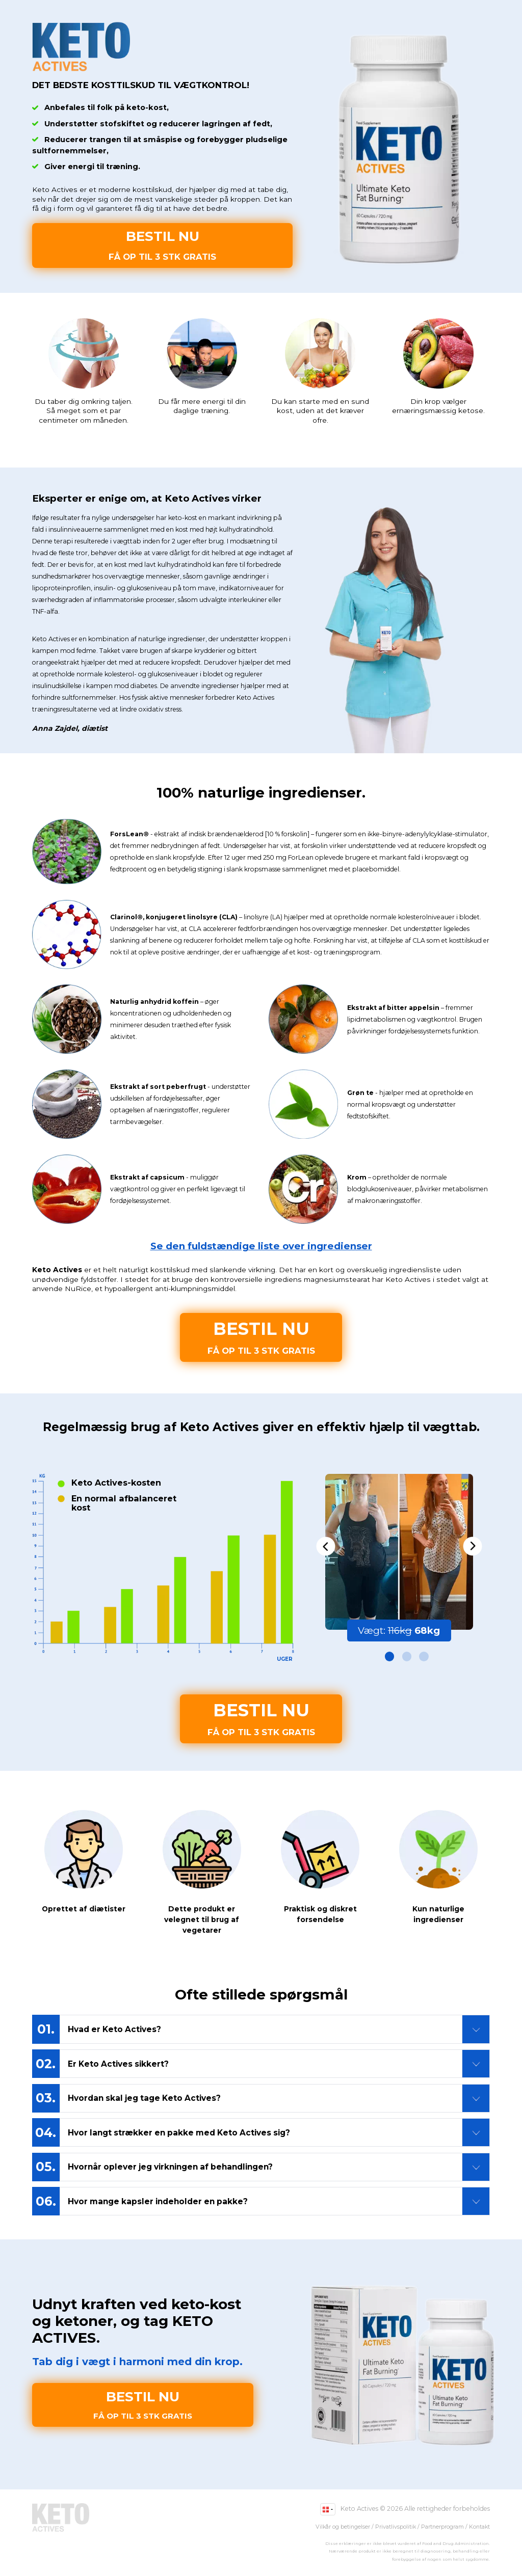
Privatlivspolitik (395, 2527)
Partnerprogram (442, 2527)
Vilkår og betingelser (343, 2527)
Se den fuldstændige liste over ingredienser (261, 1246)
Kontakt (479, 2527)
